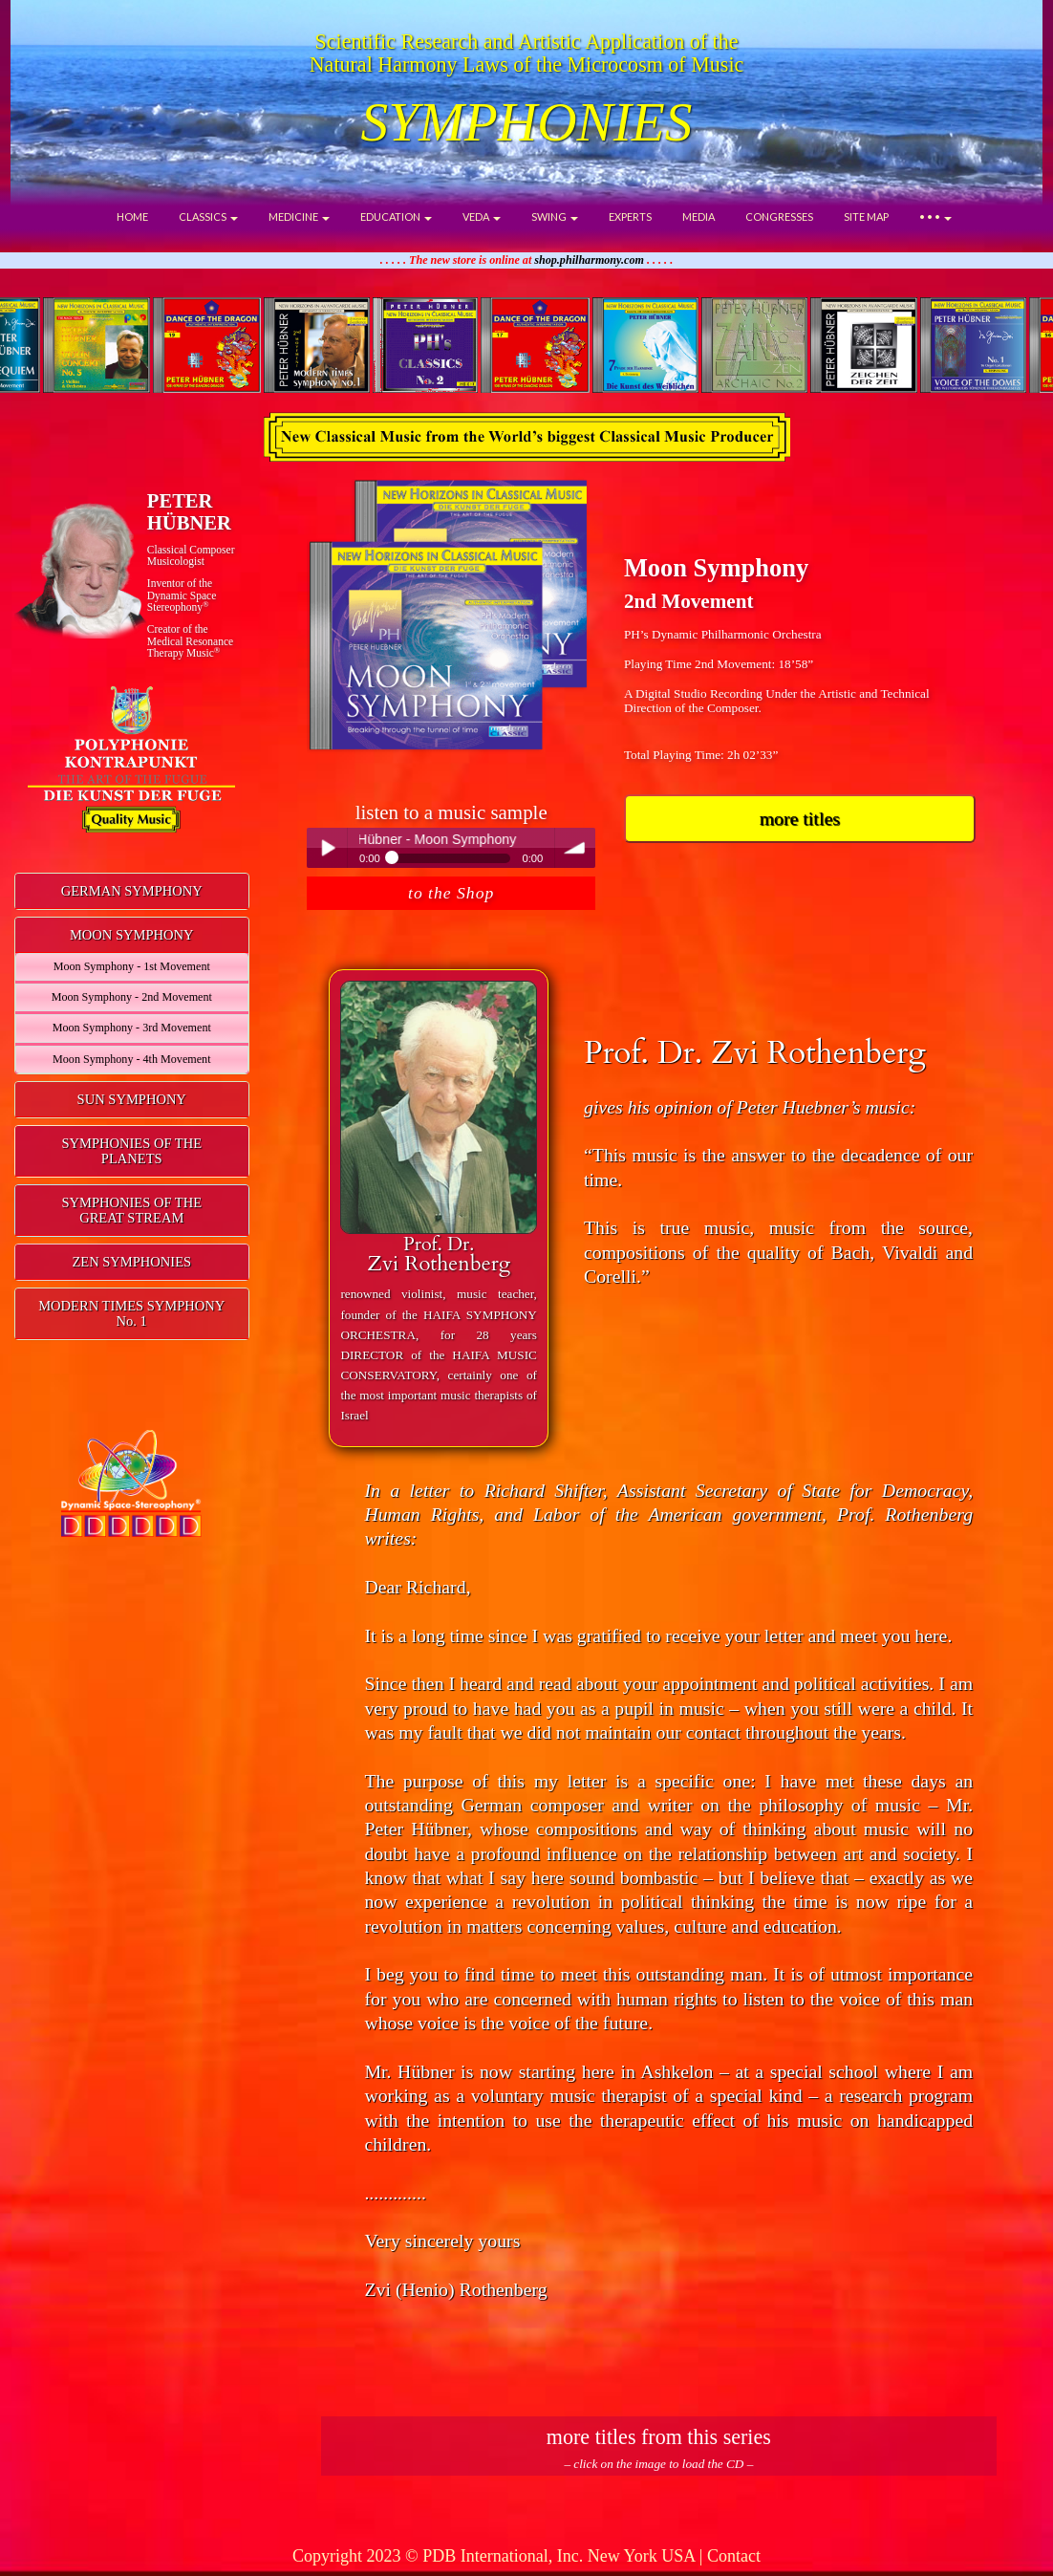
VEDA (481, 216)
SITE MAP (866, 216)
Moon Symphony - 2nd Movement (132, 997)
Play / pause (327, 848)
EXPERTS (630, 216)
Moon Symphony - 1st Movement (132, 966)
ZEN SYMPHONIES (131, 1261)
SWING (554, 216)
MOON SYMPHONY (132, 934)
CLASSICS (208, 216)
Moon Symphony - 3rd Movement (132, 1027)
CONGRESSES (779, 216)
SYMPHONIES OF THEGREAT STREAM (131, 1210)
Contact (734, 2555)
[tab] (131, 891)
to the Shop (451, 892)
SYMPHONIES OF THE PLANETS (131, 1151)
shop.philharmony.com (589, 260)
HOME (132, 216)
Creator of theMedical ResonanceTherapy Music (190, 641)
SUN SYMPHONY (131, 1099)
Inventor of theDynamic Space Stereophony (182, 595)
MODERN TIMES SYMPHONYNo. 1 (131, 1313)
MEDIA (698, 216)
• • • (935, 216)
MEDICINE (299, 216)
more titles (800, 818)
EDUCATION (396, 216)
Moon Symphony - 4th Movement (132, 1059)
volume (575, 848)
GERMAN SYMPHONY (132, 890)
